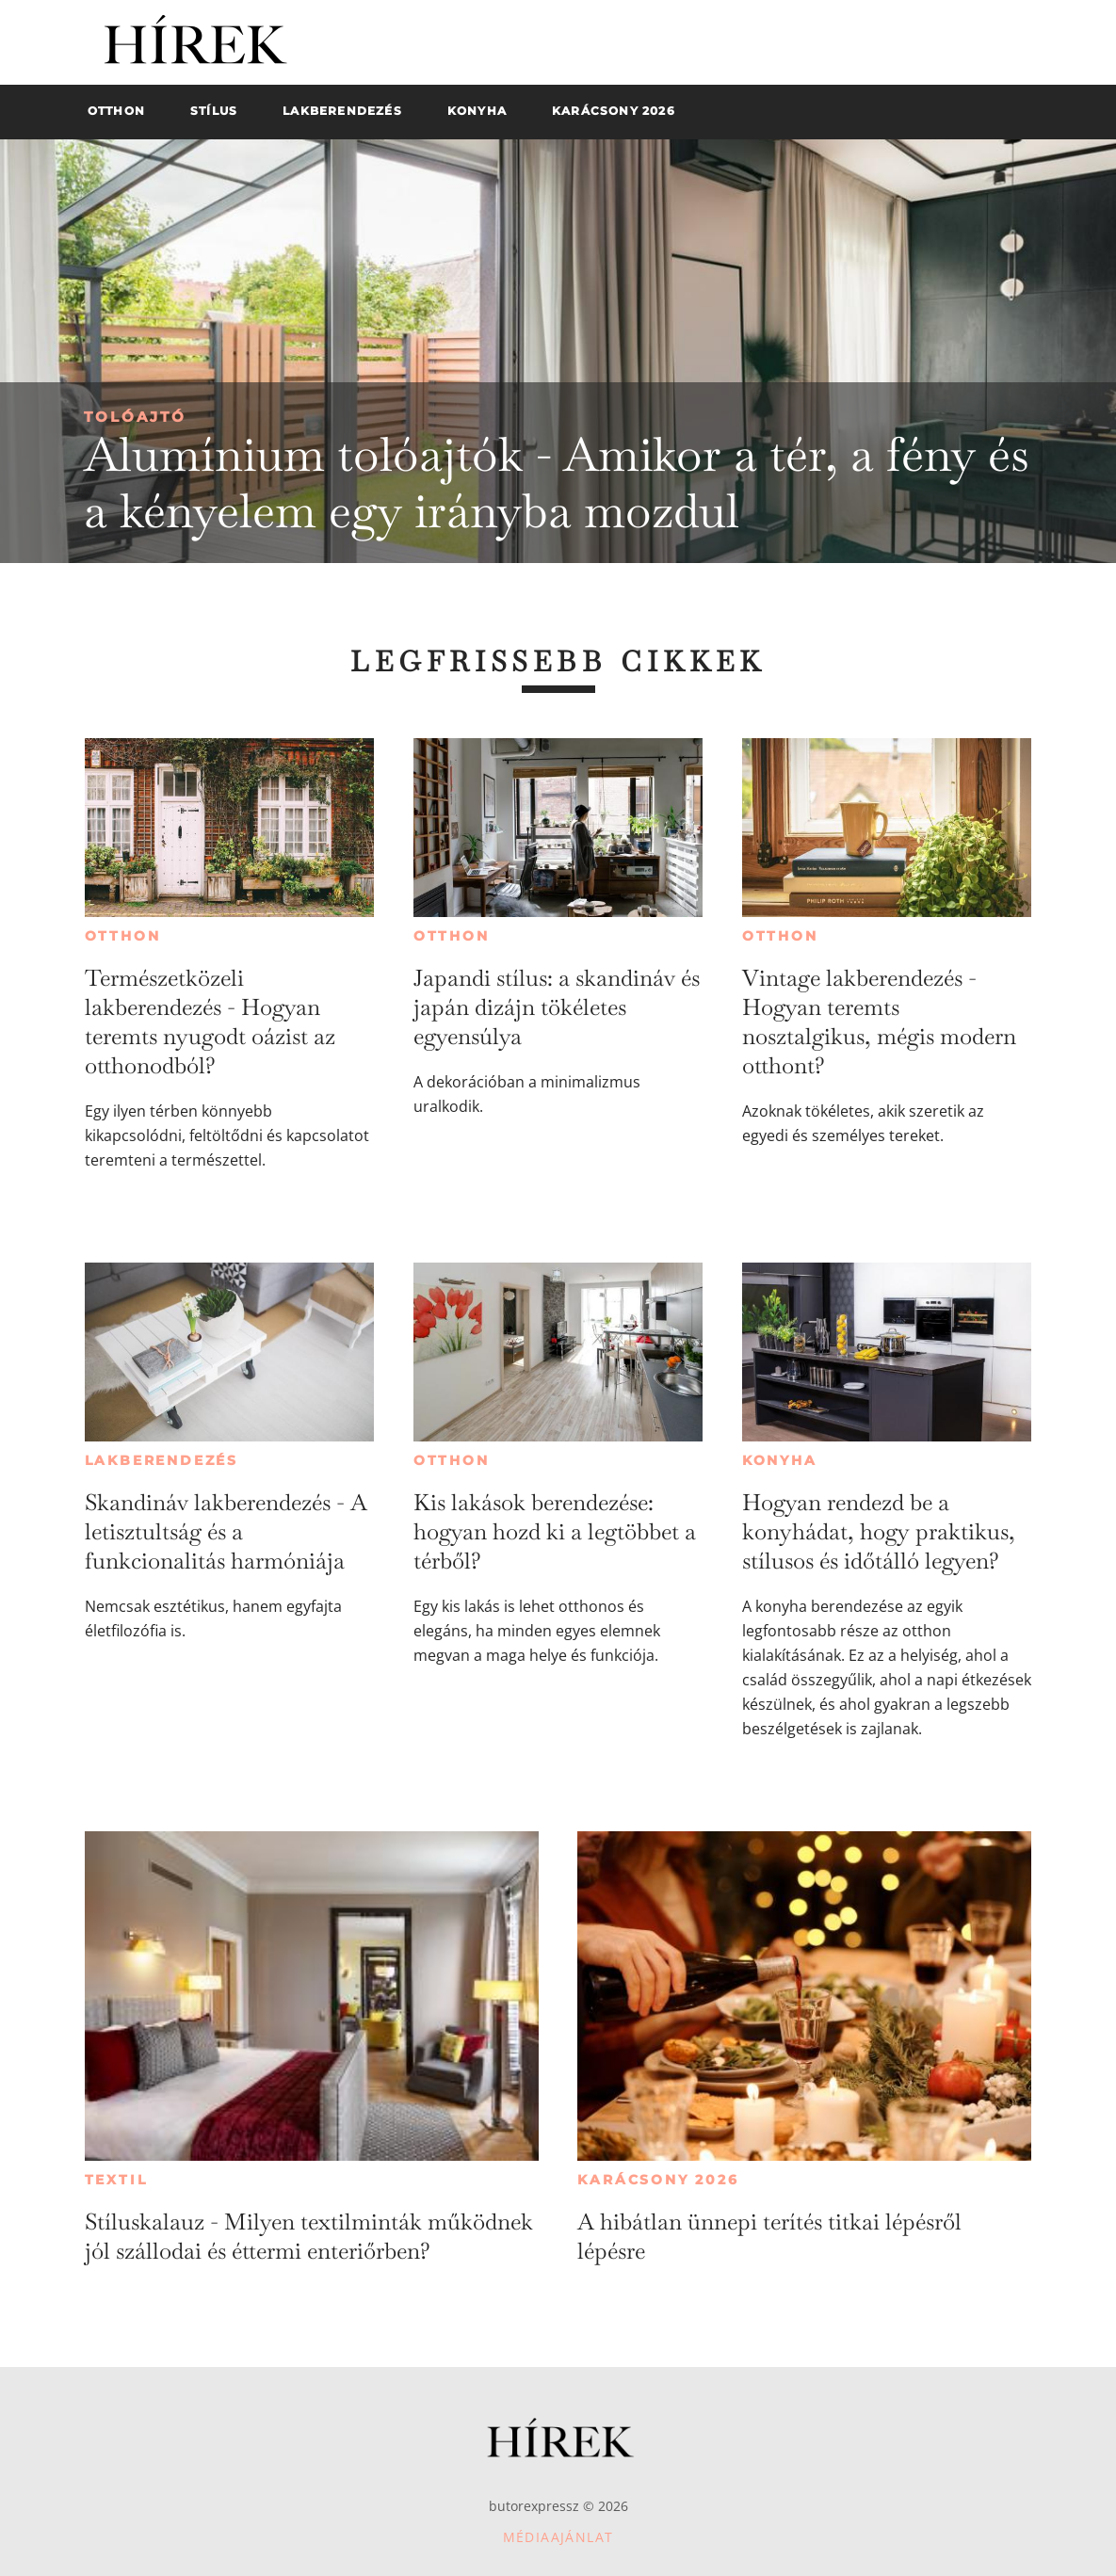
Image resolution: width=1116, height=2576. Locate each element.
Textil (116, 2179)
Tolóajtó (135, 417)
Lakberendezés (161, 1460)
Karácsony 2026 (657, 2179)
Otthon (123, 935)
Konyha (779, 1460)
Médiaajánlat (558, 2537)
